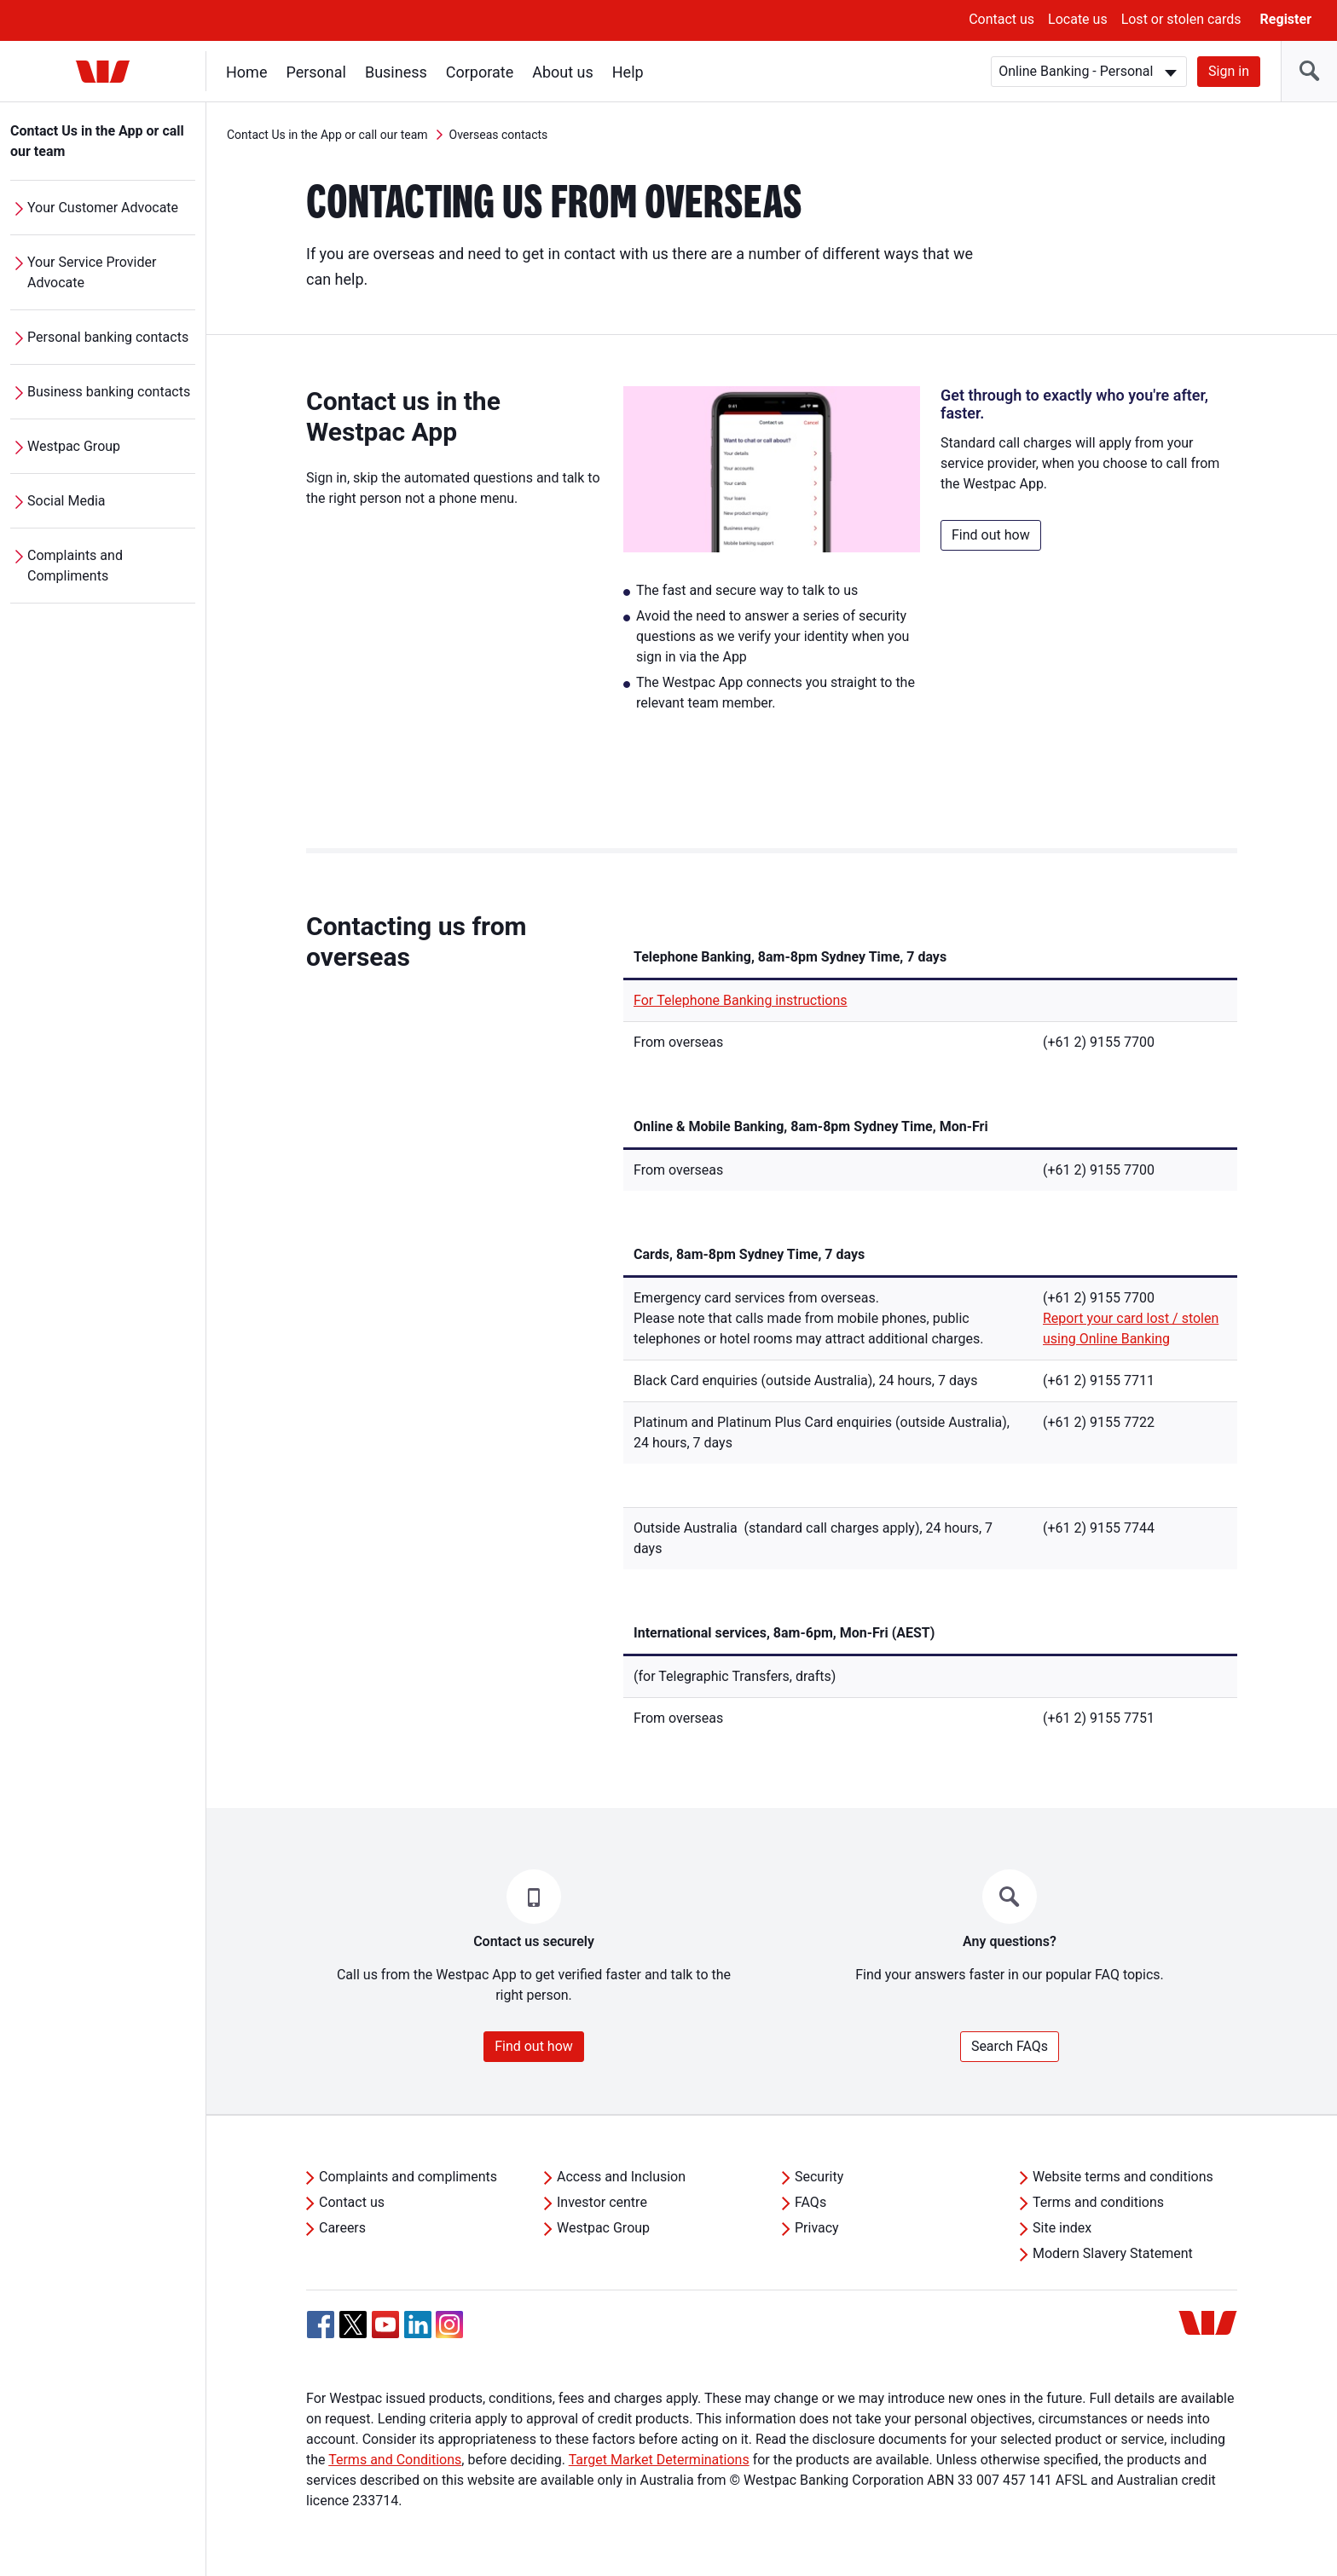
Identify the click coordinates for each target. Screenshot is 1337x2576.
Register (1285, 19)
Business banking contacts (108, 392)
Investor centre (602, 2202)
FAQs (810, 2202)
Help (628, 72)
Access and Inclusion (621, 2177)
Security (819, 2177)
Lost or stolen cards (1181, 19)
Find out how (991, 535)
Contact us (1001, 19)
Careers (342, 2228)
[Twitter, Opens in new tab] (353, 2324)
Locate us (1078, 19)
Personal (316, 72)
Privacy (817, 2228)
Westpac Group (73, 446)
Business (396, 72)
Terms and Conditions (394, 2460)
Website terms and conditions (1123, 2177)
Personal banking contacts (107, 337)
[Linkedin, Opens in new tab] (417, 2324)
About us (562, 72)
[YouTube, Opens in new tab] (385, 2324)
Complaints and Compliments (75, 565)
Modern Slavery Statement (1113, 2253)
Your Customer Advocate (102, 207)
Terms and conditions (1098, 2202)
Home (246, 72)
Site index (1062, 2228)
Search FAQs (1009, 2046)
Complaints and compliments (408, 2177)
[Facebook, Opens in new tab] (320, 2324)
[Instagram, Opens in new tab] (449, 2333)
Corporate (479, 72)
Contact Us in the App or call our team (97, 141)
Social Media (66, 501)
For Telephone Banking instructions (741, 1000)
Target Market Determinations (659, 2460)
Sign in (1228, 71)
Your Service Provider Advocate (91, 272)
